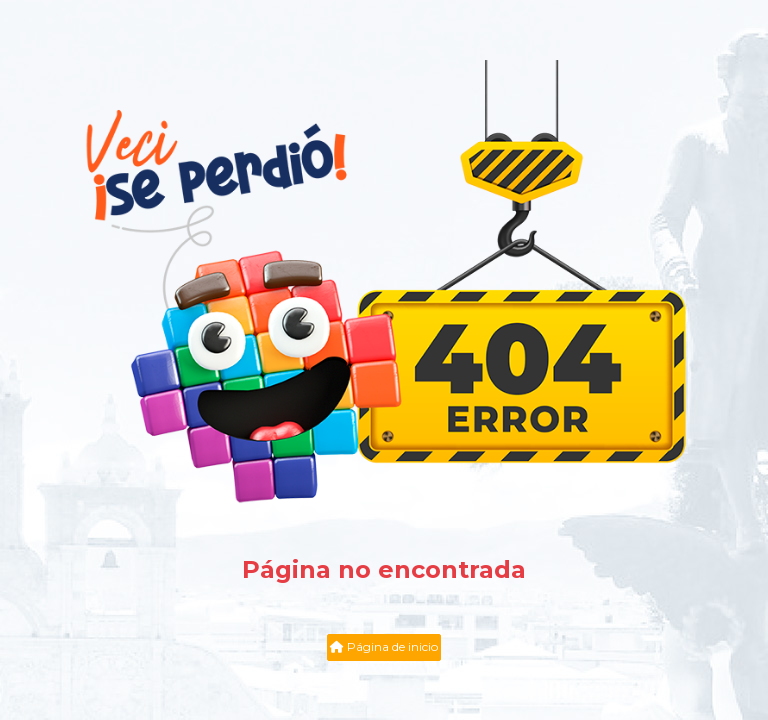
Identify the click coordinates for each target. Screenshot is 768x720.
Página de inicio (384, 646)
